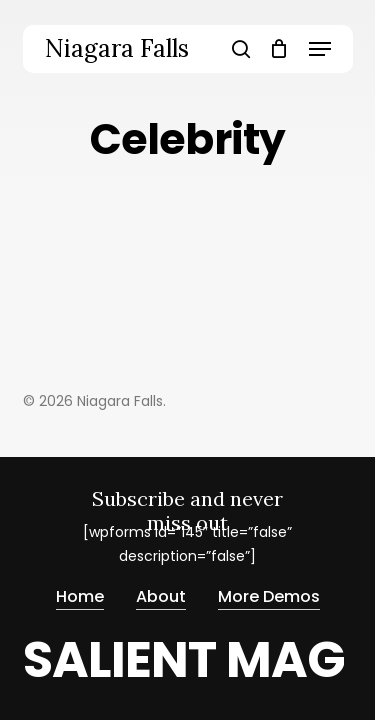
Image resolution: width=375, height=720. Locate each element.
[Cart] (279, 49)
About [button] (161, 594)
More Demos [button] (269, 594)
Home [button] (80, 594)
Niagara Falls (117, 49)
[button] (320, 49)
